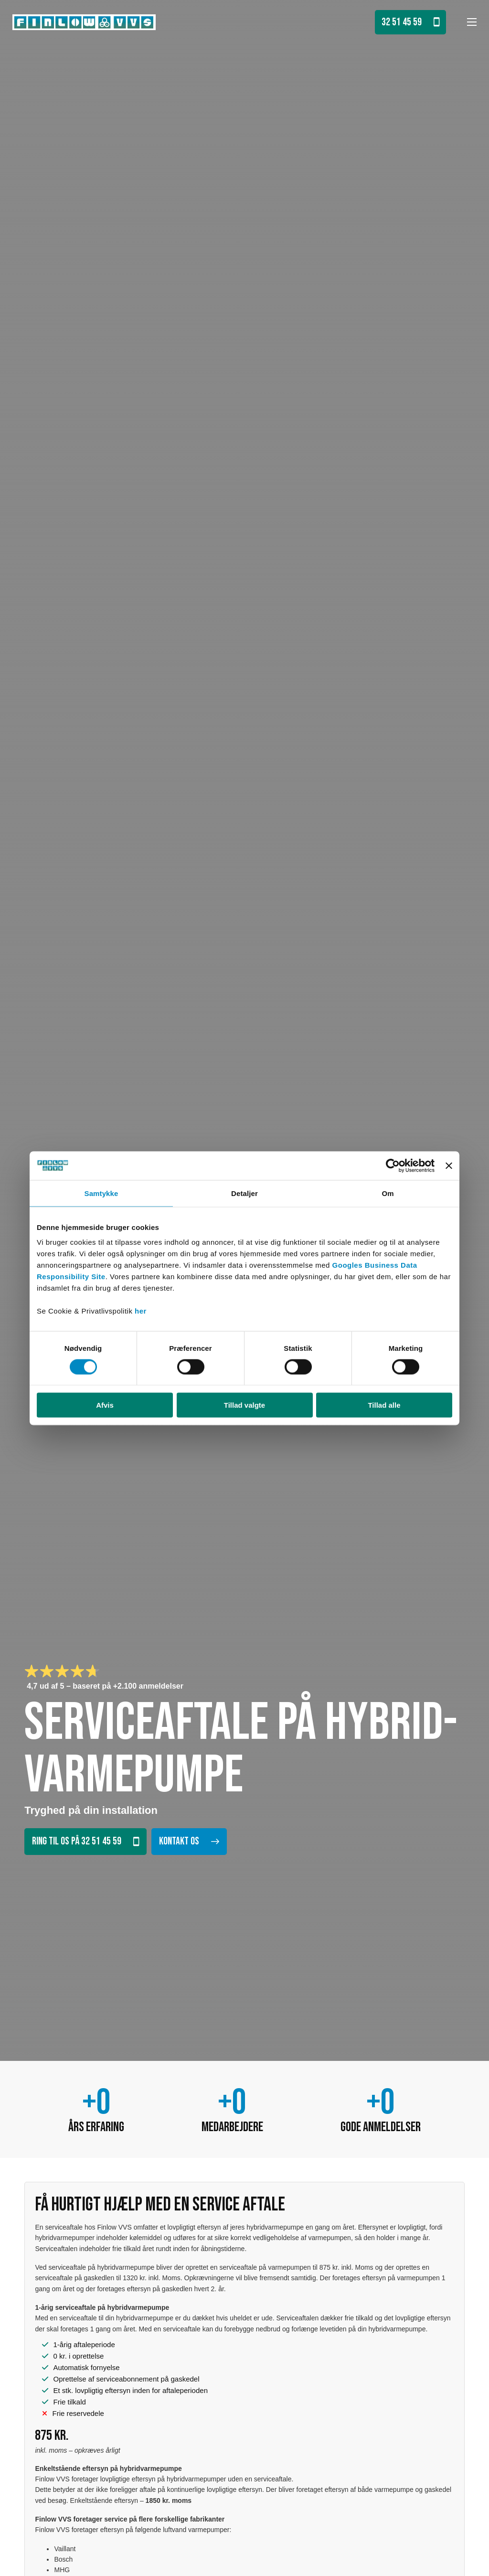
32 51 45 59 (410, 22)
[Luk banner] (449, 1165)
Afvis (105, 1405)
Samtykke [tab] (101, 1193)
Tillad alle (384, 1405)
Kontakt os (189, 1841)
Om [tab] (387, 1193)
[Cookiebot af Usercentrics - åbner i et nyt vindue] (393, 1165)
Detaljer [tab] (244, 1193)
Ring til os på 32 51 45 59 (85, 1841)
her (141, 1311)
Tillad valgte (244, 1405)
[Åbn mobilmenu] (472, 22)
